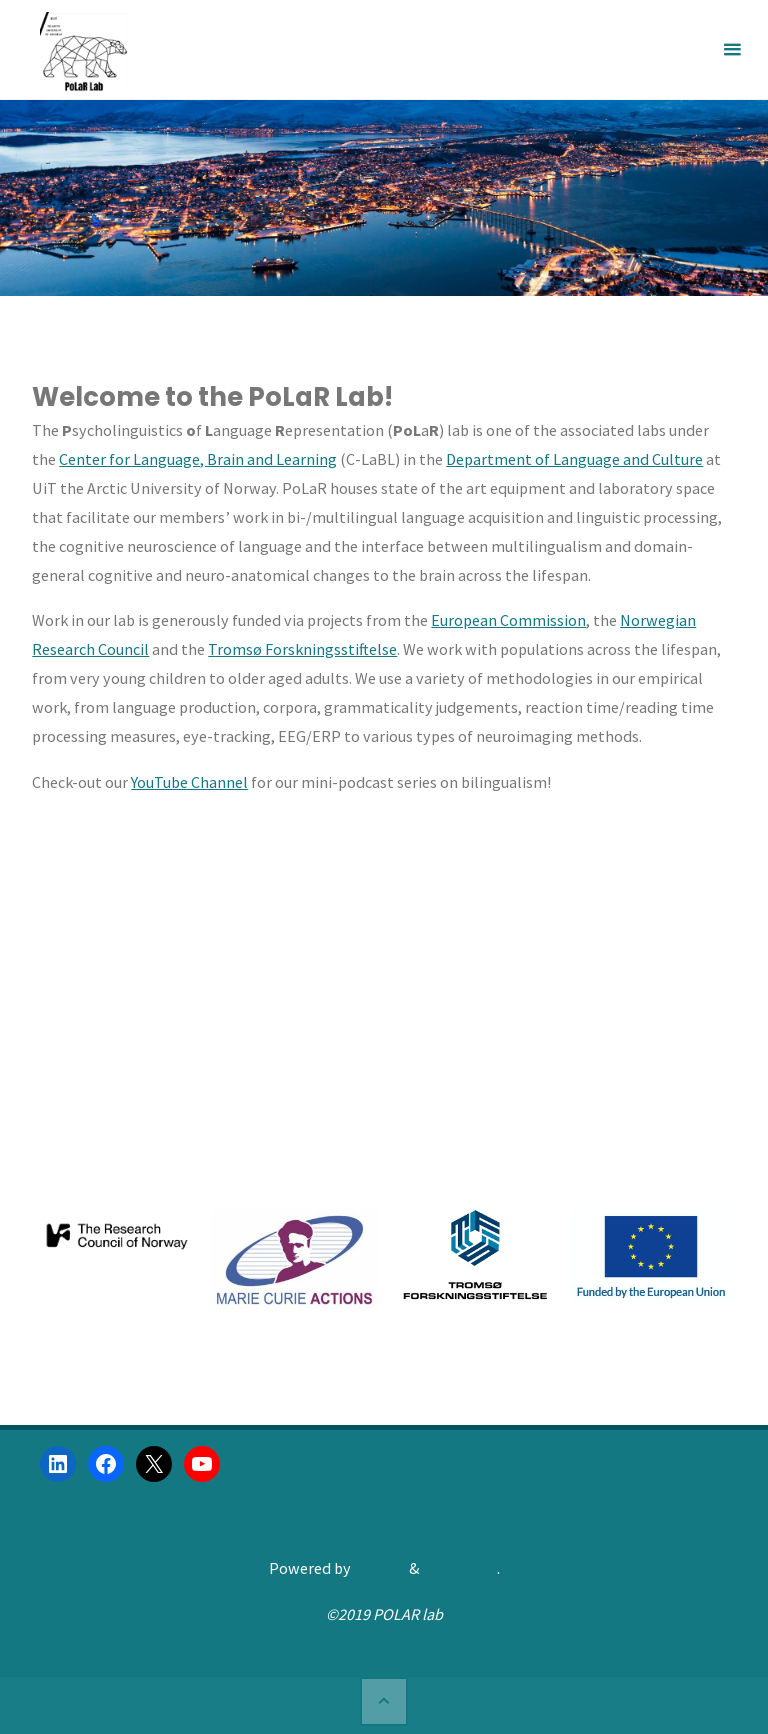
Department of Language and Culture (574, 459)
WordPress (459, 1568)
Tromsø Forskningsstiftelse (302, 649)
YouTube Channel (189, 782)
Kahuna (378, 1568)
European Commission (508, 620)
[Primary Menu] (732, 50)
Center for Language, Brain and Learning (198, 459)
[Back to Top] (384, 1701)
